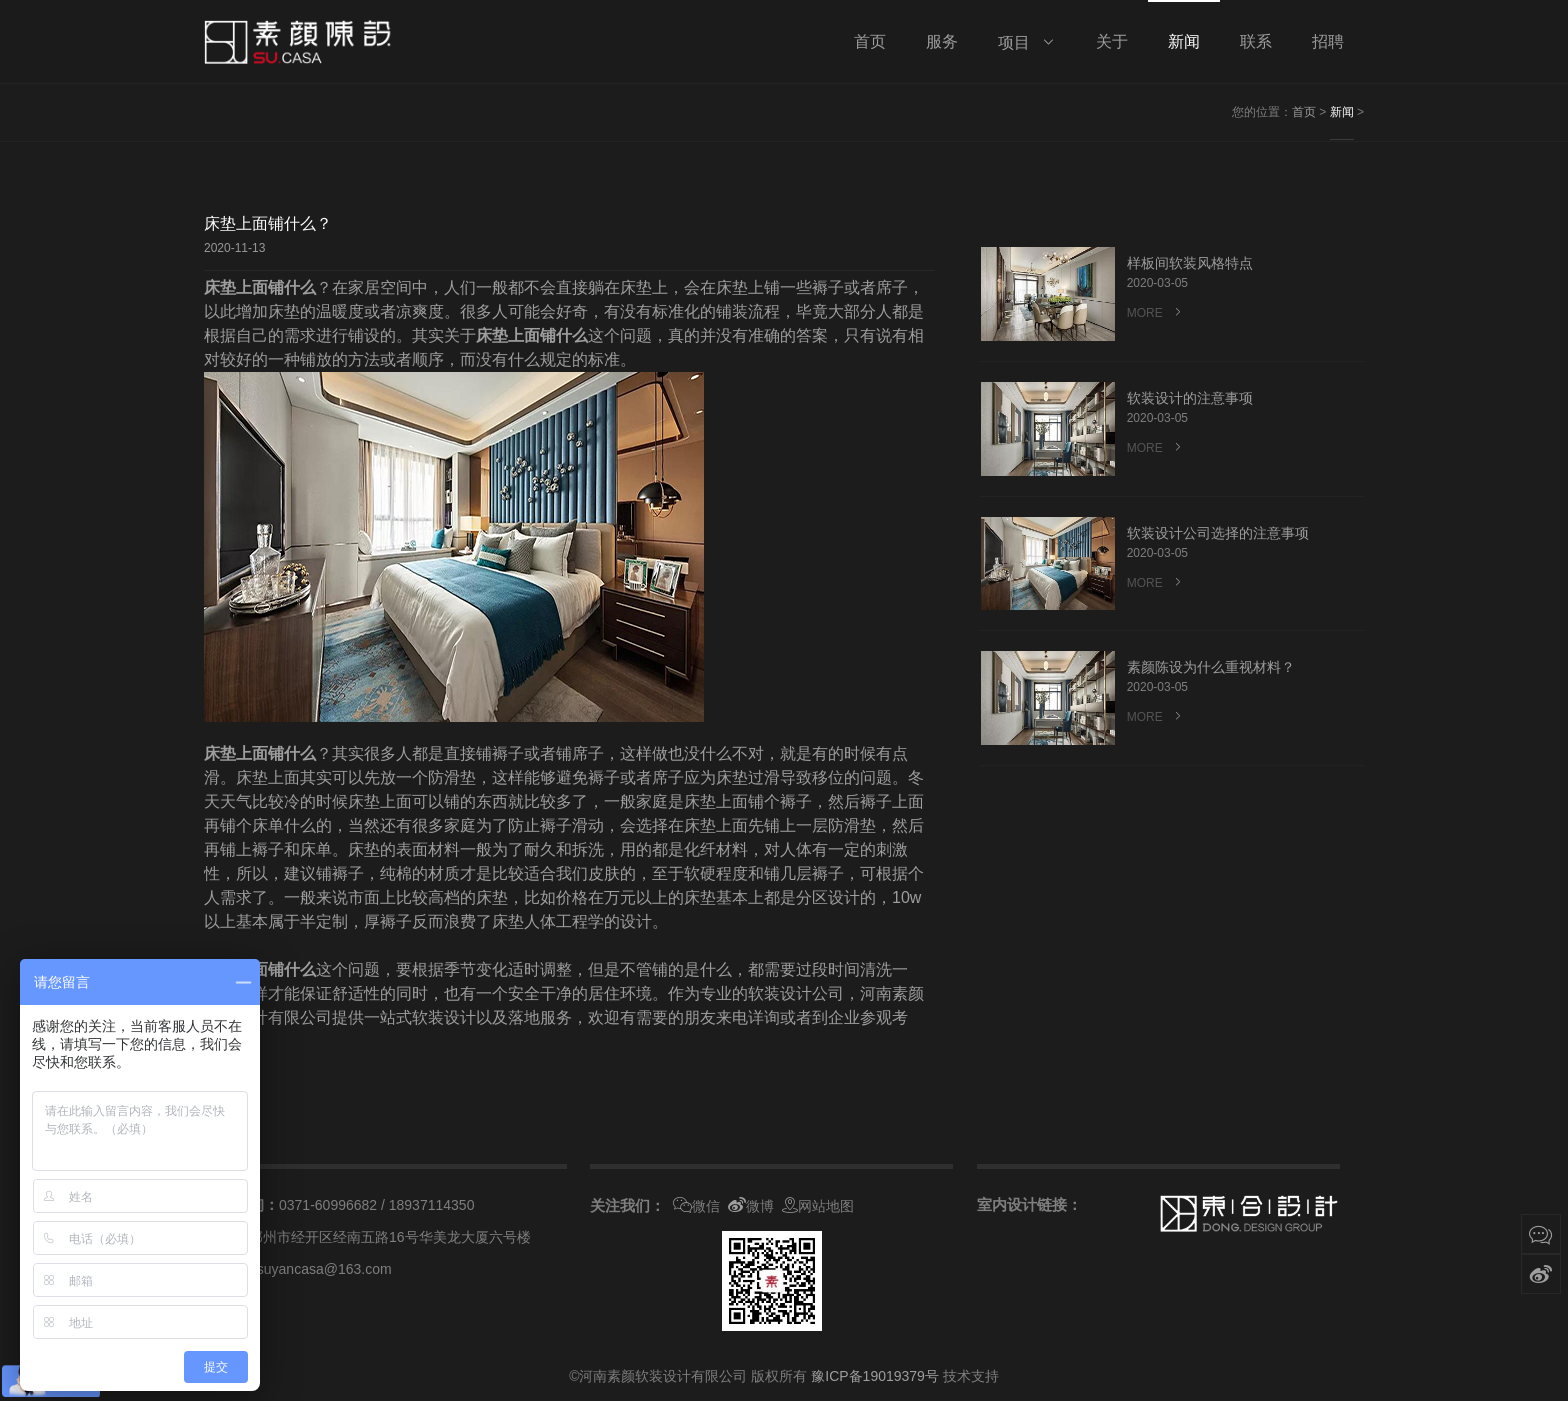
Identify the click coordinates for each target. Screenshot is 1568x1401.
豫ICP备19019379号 (875, 1376)
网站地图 (818, 1206)
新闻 (1342, 112)
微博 (751, 1206)
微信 (696, 1206)
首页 (1304, 112)
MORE (1156, 313)
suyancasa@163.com (324, 1269)
